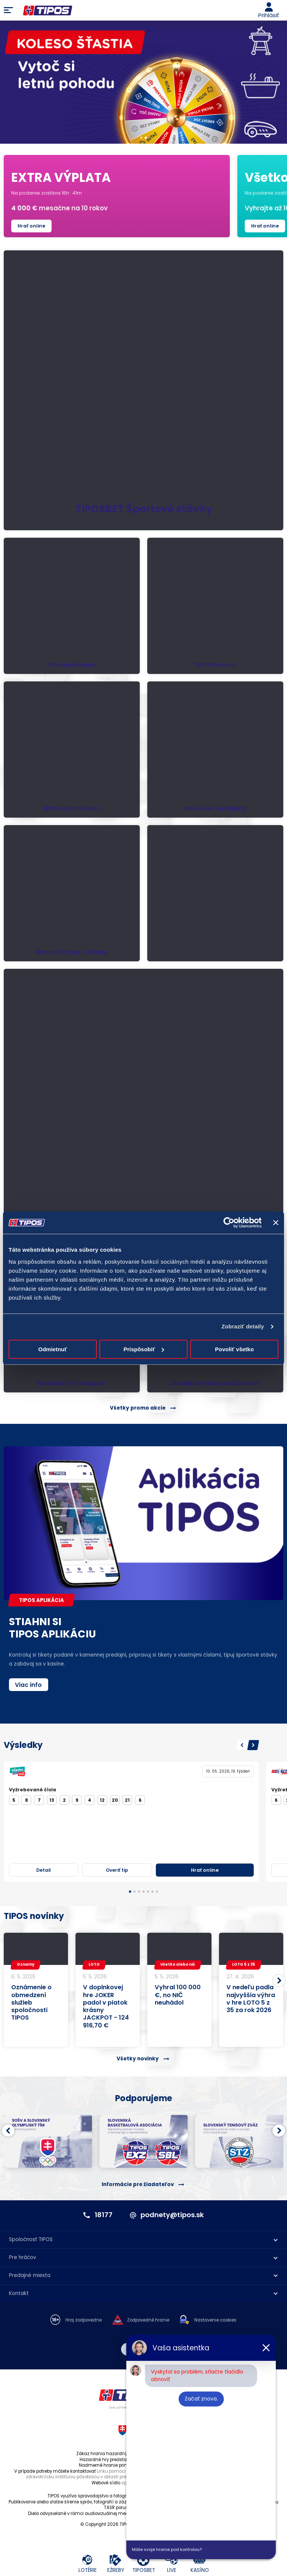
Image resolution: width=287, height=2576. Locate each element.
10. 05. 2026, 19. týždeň (228, 1771)
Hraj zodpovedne (83, 2320)
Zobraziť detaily (243, 1326)
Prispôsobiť (143, 1349)
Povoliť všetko (234, 1349)
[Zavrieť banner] (275, 1222)
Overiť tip (117, 1870)
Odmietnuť (52, 1349)
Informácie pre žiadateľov (138, 2184)
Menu (8, 10)
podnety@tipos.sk (172, 2215)
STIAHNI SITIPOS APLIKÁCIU (52, 1628)
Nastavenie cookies (215, 2320)
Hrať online (31, 226)
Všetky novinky (138, 2058)
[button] (242, 1745)
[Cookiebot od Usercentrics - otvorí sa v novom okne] (229, 1222)
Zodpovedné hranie (148, 2320)
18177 (103, 2215)
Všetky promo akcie (138, 1407)
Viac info (28, 1685)
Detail (43, 1870)
